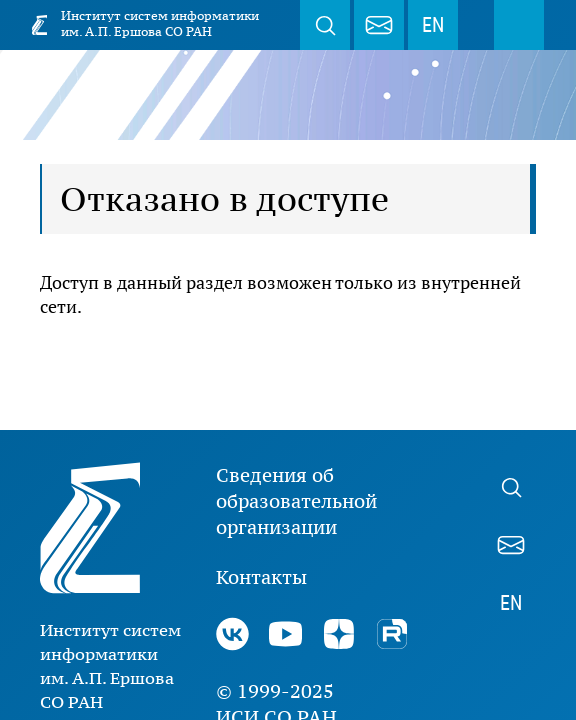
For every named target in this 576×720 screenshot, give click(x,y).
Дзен (338, 634)
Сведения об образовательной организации (296, 501)
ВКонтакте (232, 634)
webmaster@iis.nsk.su (379, 25)
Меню (519, 25)
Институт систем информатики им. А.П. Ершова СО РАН (160, 23)
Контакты (261, 577)
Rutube (391, 634)
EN (433, 25)
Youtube (285, 634)
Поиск (325, 25)
